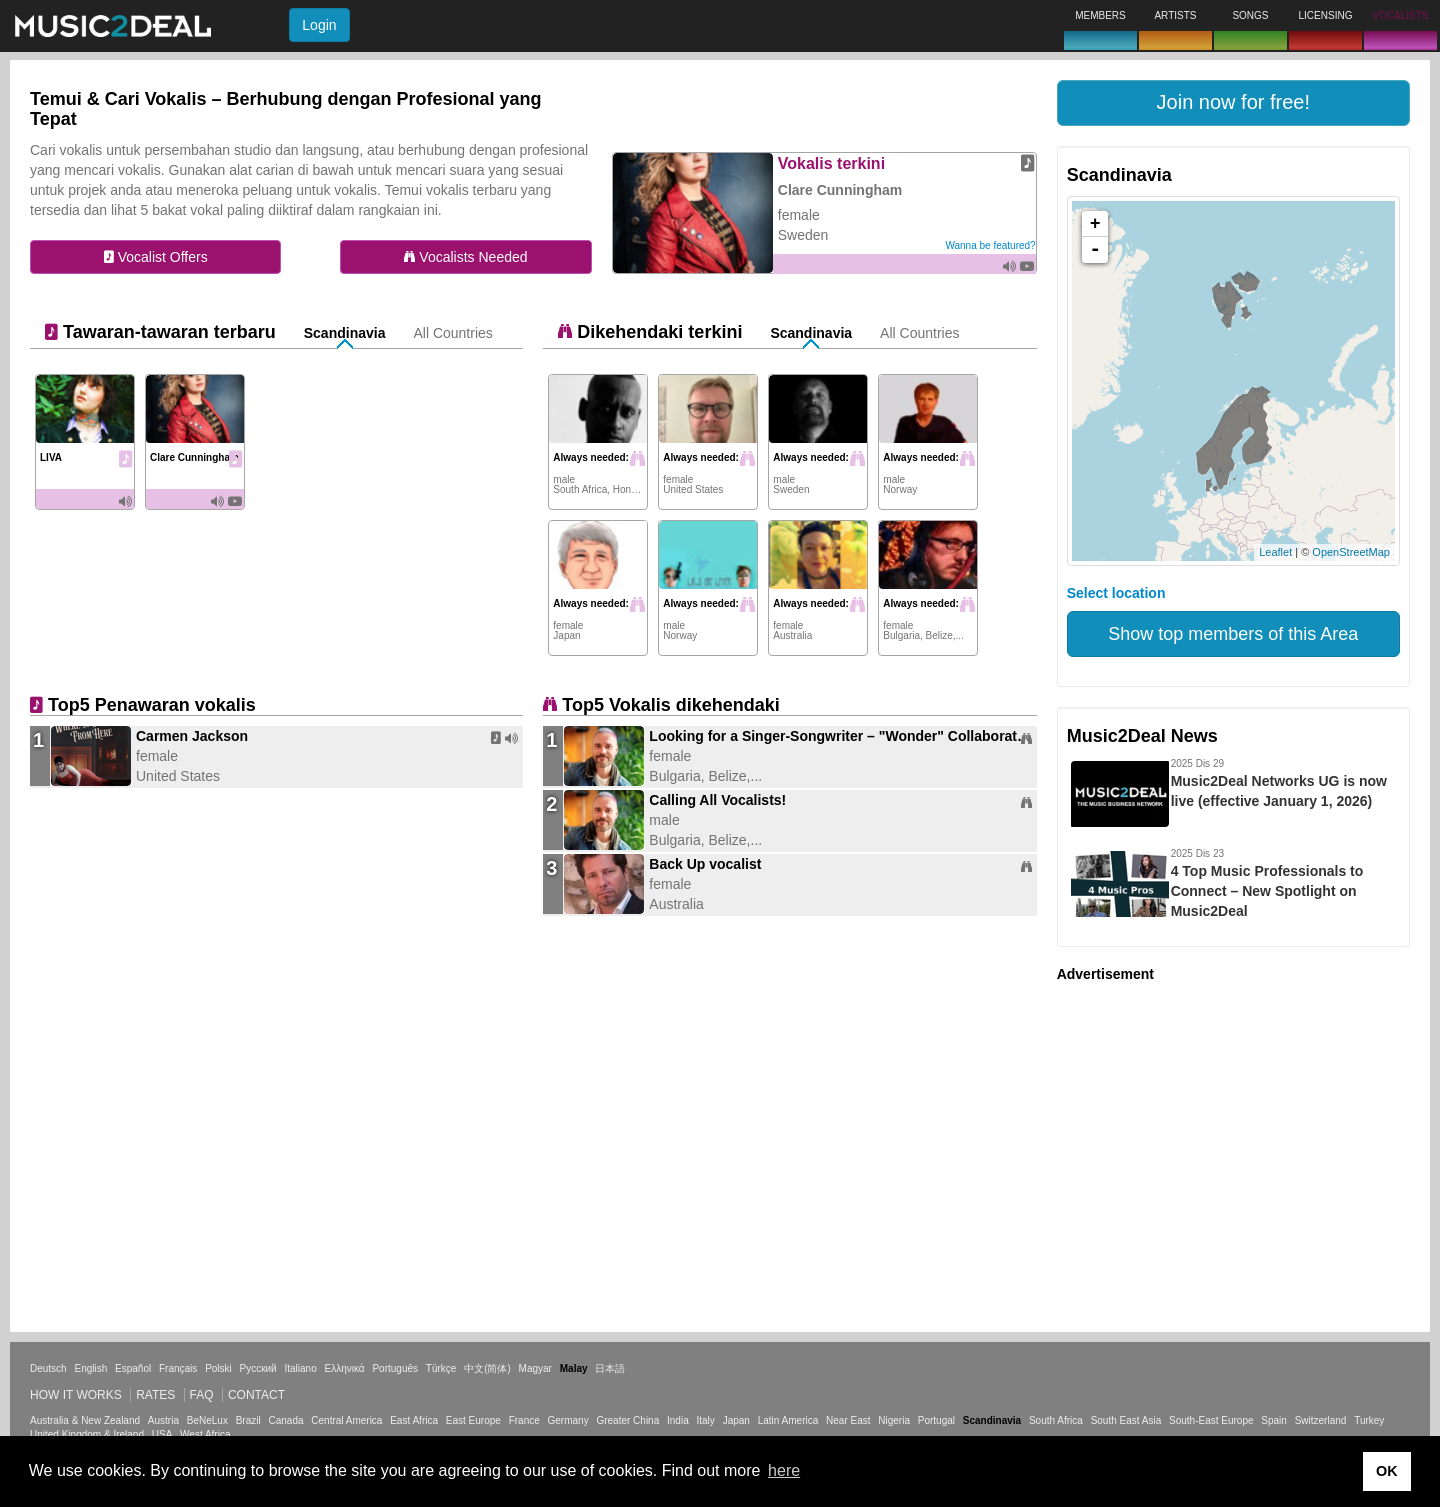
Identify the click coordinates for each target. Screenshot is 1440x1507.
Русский (258, 1368)
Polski (218, 1368)
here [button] (784, 1470)
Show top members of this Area (1233, 634)
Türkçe (441, 1368)
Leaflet (1275, 552)
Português (395, 1368)
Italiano (300, 1368)
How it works (76, 1395)
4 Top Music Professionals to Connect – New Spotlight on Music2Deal (1267, 891)
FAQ (202, 1395)
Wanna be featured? (990, 245)
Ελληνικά (345, 1368)
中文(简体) (487, 1368)
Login (319, 25)
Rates (155, 1395)
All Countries (452, 333)
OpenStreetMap (1351, 552)
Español (133, 1368)
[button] (1233, 103)
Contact (256, 1395)
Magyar (535, 1368)
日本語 (610, 1368)
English (90, 1368)
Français (178, 1368)
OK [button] (1387, 1471)
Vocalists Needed (465, 257)
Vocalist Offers (156, 257)
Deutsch (48, 1368)
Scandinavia (345, 333)
